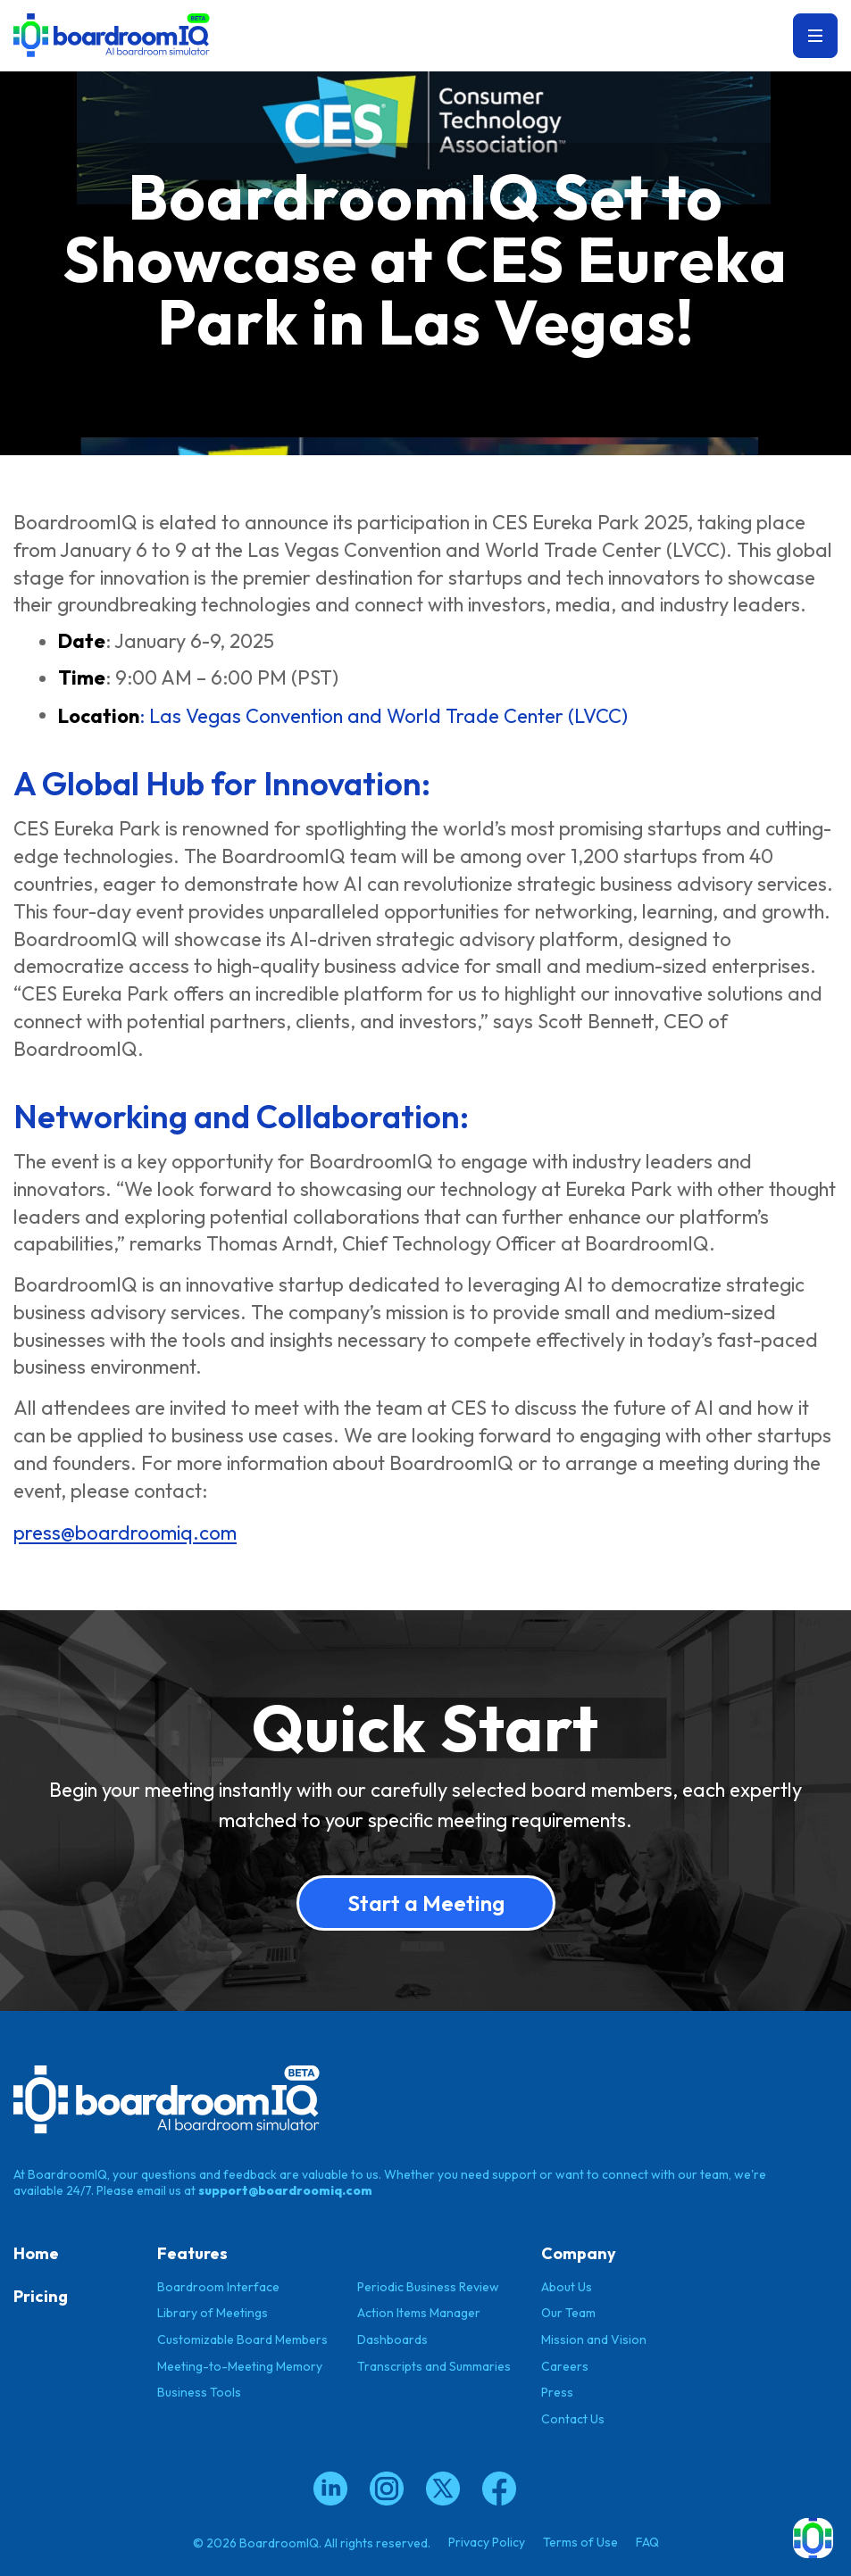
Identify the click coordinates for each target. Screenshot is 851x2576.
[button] (813, 2538)
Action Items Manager (418, 2313)
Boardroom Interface (218, 2286)
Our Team (568, 2313)
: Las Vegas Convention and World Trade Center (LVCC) (343, 715)
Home (36, 2253)
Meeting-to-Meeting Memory (239, 2365)
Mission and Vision (594, 2339)
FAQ (647, 2541)
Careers (564, 2365)
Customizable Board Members (242, 2339)
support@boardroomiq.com (285, 2190)
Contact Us (573, 2419)
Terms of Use (580, 2541)
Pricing (40, 2296)
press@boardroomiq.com (125, 1533)
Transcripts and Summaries (434, 2365)
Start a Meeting (426, 1903)
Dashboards (392, 2339)
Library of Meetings (212, 2313)
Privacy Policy (486, 2541)
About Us (566, 2286)
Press (557, 2392)
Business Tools (199, 2392)
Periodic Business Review (428, 2286)
